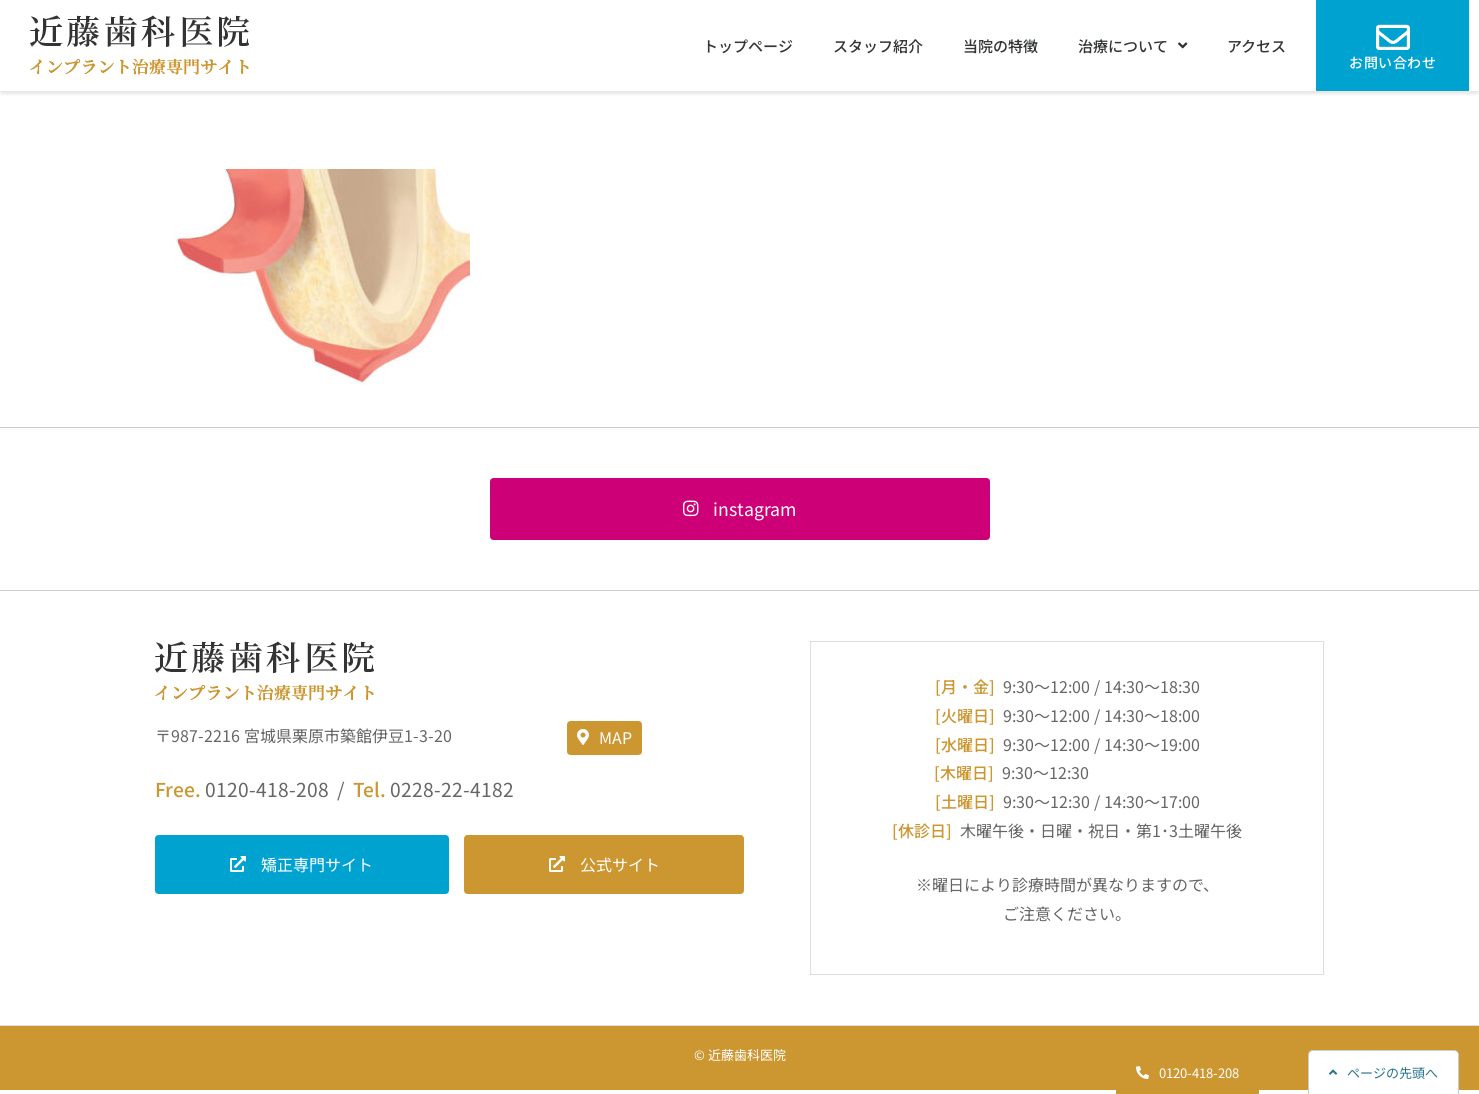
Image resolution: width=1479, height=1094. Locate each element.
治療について (1132, 45)
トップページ (748, 45)
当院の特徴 (1000, 45)
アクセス (1256, 45)
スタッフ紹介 (878, 45)
